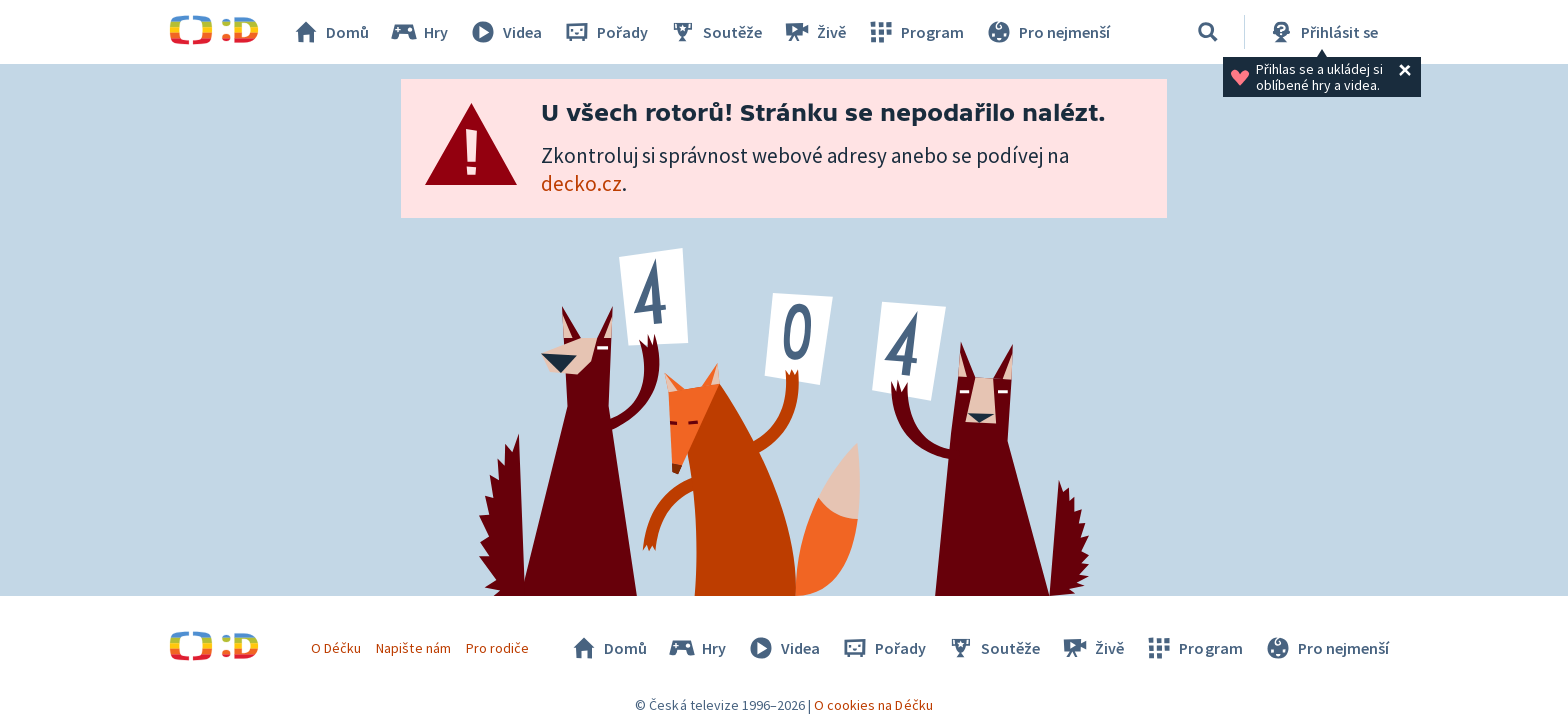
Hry (418, 32)
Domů (330, 32)
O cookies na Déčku (873, 705)
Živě (814, 32)
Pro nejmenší (1047, 32)
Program (915, 32)
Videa (505, 32)
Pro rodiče (497, 648)
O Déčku (336, 648)
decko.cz (581, 183)
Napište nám (413, 648)
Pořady (605, 32)
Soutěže (715, 32)
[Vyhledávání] (1208, 32)
